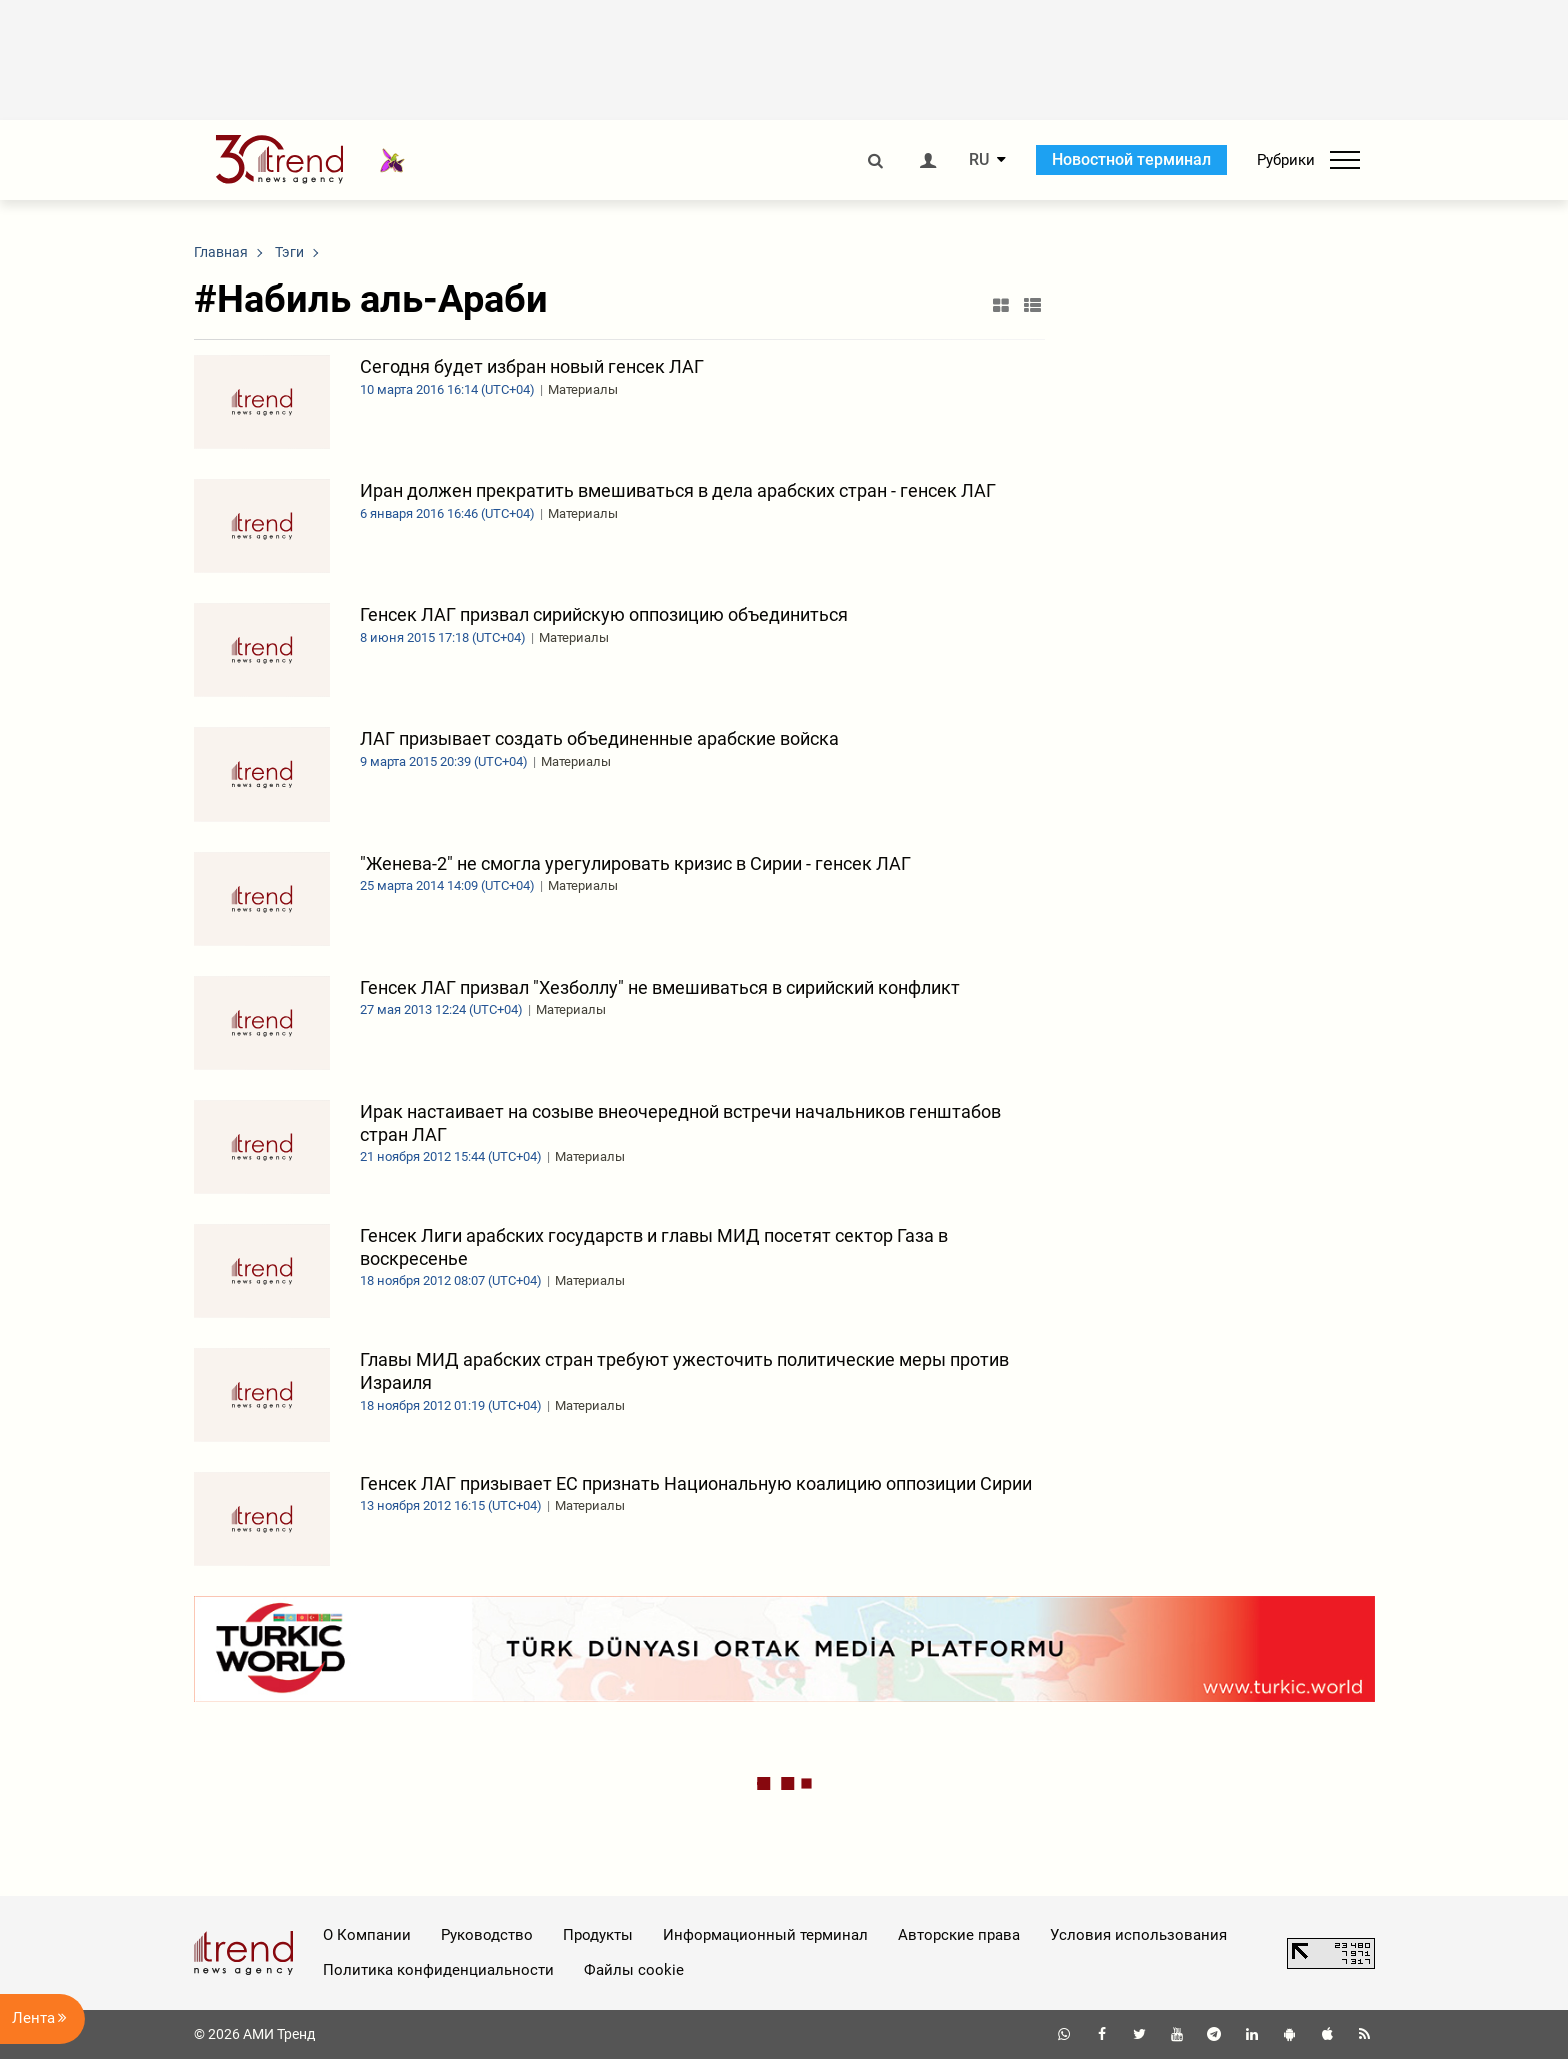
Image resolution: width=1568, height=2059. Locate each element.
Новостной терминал (1131, 159)
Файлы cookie (634, 1970)
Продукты (598, 1935)
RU (979, 160)
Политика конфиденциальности (438, 1970)
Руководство (487, 1935)
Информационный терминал (765, 1935)
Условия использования (1138, 1935)
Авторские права (959, 1935)
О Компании (367, 1935)
